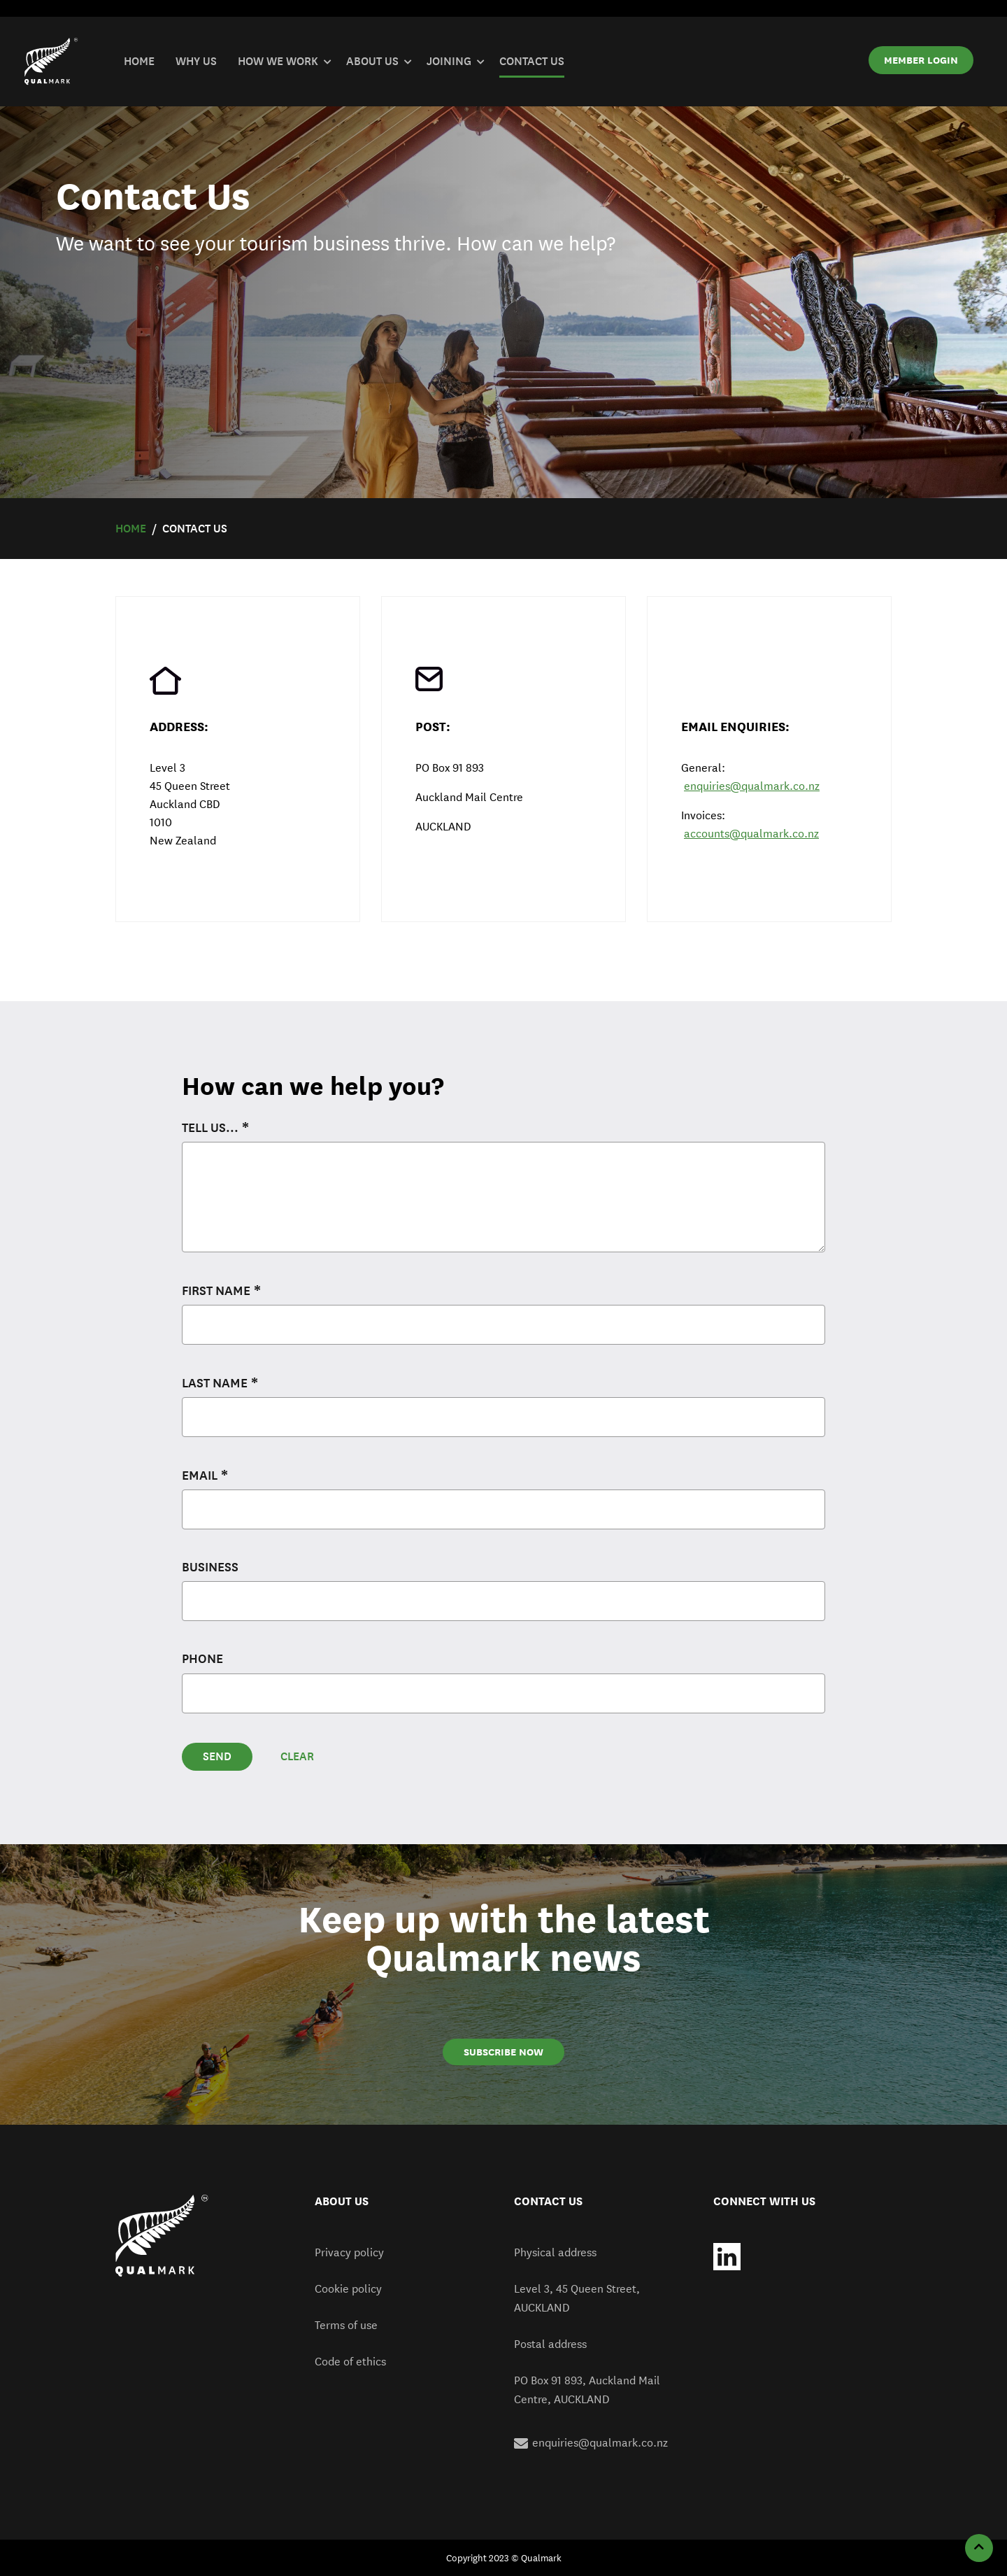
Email (199, 1475)
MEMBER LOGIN (921, 60)
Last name (215, 1383)
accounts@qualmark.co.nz (751, 833)
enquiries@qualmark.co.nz (752, 786)
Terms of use (346, 2325)
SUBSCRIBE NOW (503, 2052)
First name (216, 1290)
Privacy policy (349, 2252)
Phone (202, 1658)
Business (210, 1567)
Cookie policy (348, 2288)
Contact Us (194, 528)
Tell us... (210, 1127)
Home (130, 528)
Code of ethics (350, 2361)
